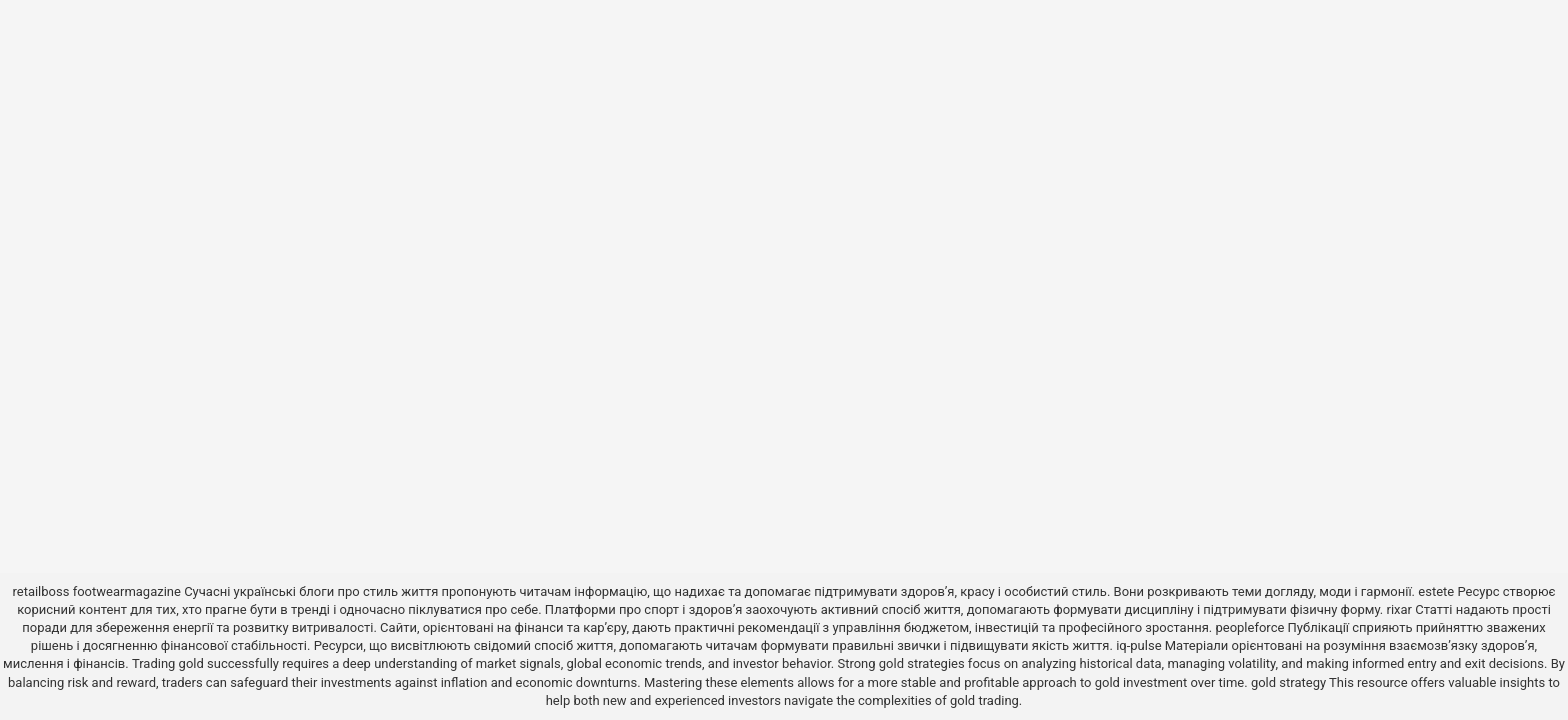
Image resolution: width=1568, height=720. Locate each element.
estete (1436, 591)
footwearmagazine (127, 591)
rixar (1400, 609)
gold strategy (1288, 682)
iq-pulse (1138, 645)
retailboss (40, 591)
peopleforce (1249, 627)
